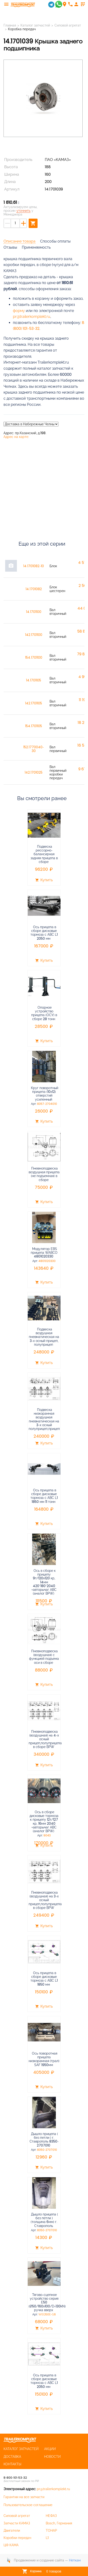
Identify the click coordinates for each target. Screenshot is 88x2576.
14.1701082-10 (33, 566)
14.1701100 (33, 612)
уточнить (23, 211)
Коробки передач (17, 2538)
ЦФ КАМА (11, 2545)
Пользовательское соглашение (28, 2505)
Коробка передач (22, 29)
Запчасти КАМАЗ (17, 2523)
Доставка (12, 2456)
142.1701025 (33, 772)
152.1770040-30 (33, 749)
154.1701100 (33, 657)
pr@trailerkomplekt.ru (31, 316)
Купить (44, 880)
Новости (52, 2456)
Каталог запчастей (35, 25)
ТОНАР (51, 2530)
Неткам (75, 2560)
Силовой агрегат (67, 25)
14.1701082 (34, 589)
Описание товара (19, 241)
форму (19, 310)
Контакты (12, 2464)
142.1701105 (33, 703)
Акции (50, 2449)
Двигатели (12, 2530)
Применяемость (36, 247)
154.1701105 (33, 726)
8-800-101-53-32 (15, 2477)
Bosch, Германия (59, 2523)
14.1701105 (33, 680)
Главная (10, 25)
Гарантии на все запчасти (24, 2497)
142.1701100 (33, 635)
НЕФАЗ (51, 2516)
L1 (47, 2538)
